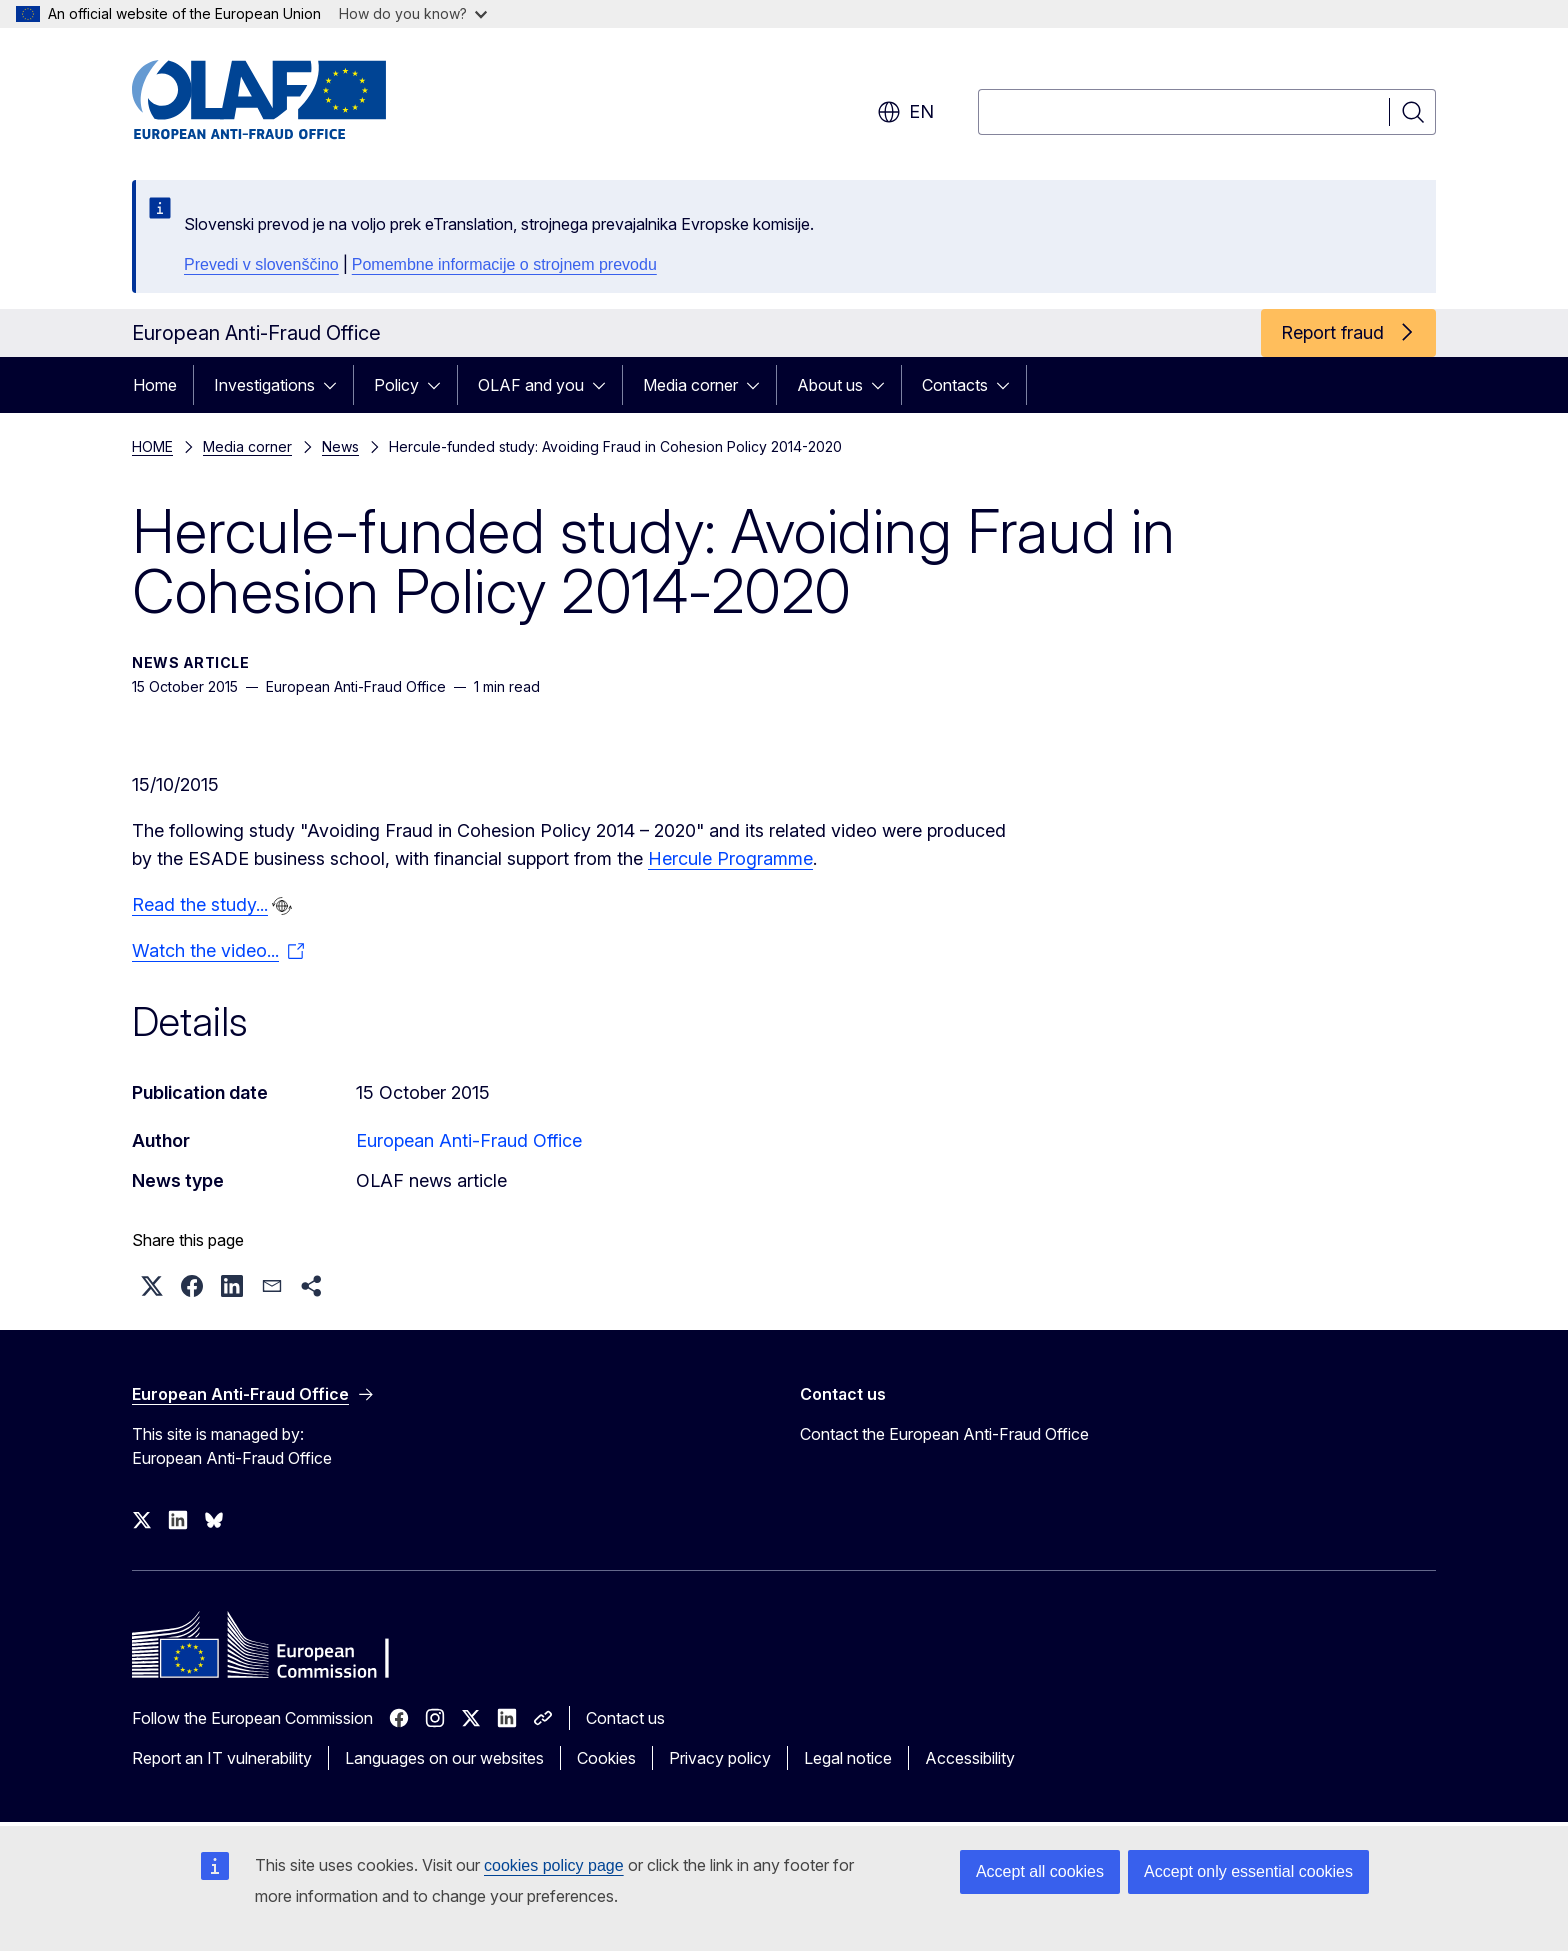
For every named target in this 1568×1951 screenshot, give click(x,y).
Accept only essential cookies (1248, 1871)
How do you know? (413, 13)
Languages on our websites (444, 1758)
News (340, 446)
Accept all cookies (1040, 1871)
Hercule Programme (730, 858)
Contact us (625, 1718)
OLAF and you (531, 385)
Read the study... (200, 904)
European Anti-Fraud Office (469, 1140)
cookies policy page (554, 1865)
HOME (152, 446)
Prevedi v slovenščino (261, 264)
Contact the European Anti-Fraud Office (944, 1434)
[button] (152, 1286)
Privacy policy (720, 1758)
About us (830, 385)
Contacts (955, 385)
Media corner (690, 385)
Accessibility (970, 1758)
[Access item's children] (336, 385)
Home (155, 385)
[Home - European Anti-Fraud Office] (293, 100)
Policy (396, 385)
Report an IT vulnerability (222, 1758)
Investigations (264, 385)
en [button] (905, 112)
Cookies (606, 1758)
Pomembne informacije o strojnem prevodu (504, 264)
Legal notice (848, 1758)
